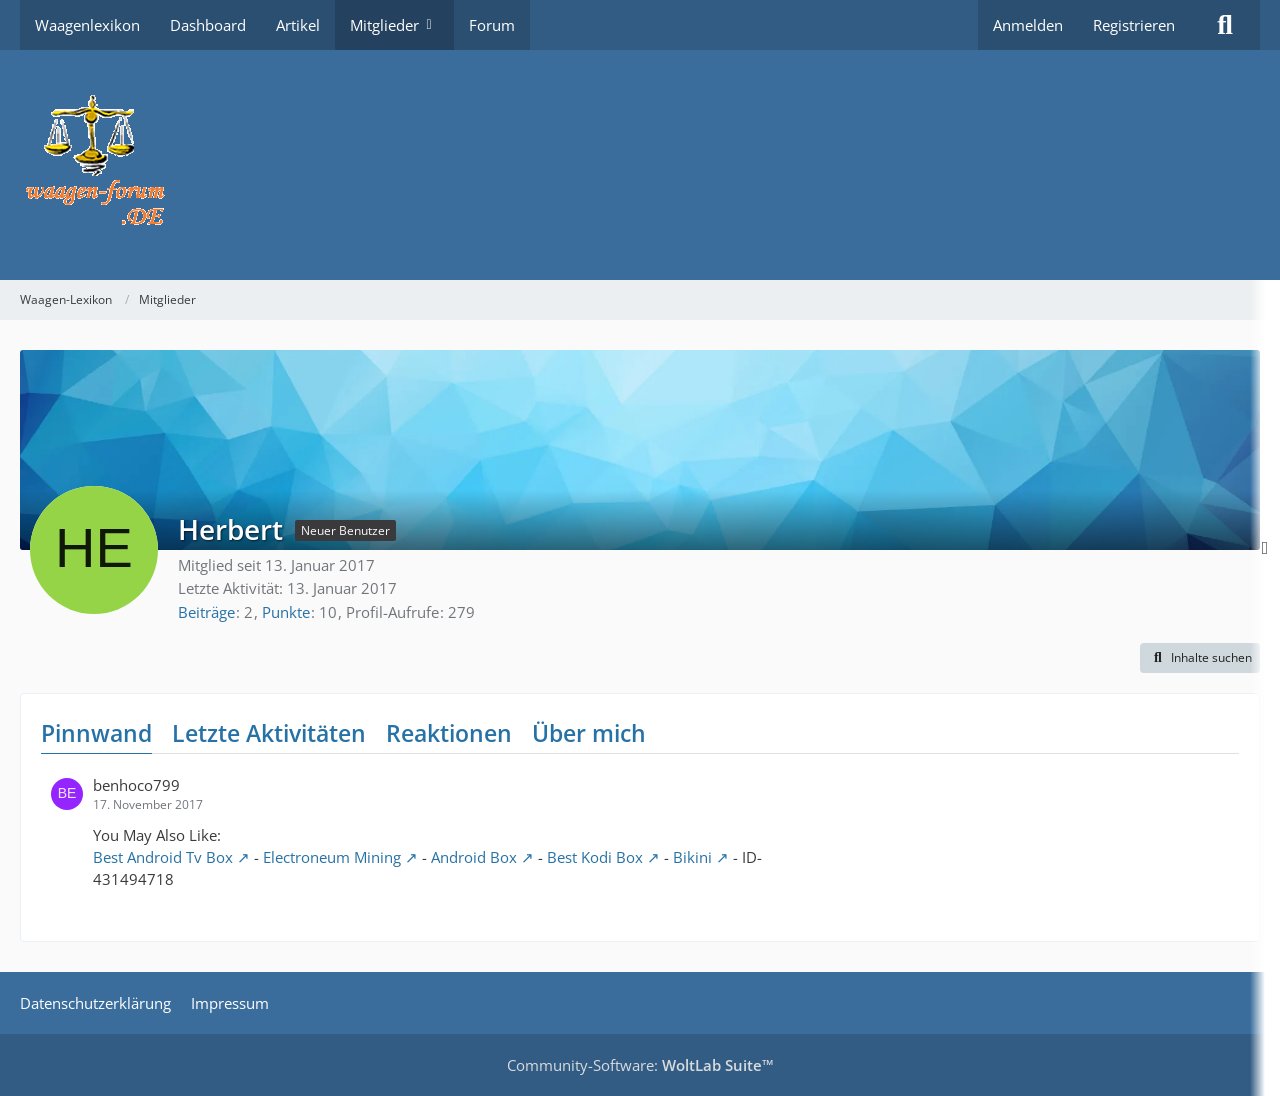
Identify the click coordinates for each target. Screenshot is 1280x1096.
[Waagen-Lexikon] (640, 165)
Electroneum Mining (332, 857)
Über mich (589, 733)
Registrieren (1134, 25)
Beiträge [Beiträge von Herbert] (206, 612)
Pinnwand (96, 733)
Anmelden (1028, 25)
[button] (1200, 658)
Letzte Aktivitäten (269, 733)
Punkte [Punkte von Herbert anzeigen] (286, 612)
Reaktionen (449, 733)
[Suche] (1225, 25)
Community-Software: (640, 1065)
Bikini (692, 857)
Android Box (474, 857)
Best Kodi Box (595, 857)
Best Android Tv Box (163, 857)
